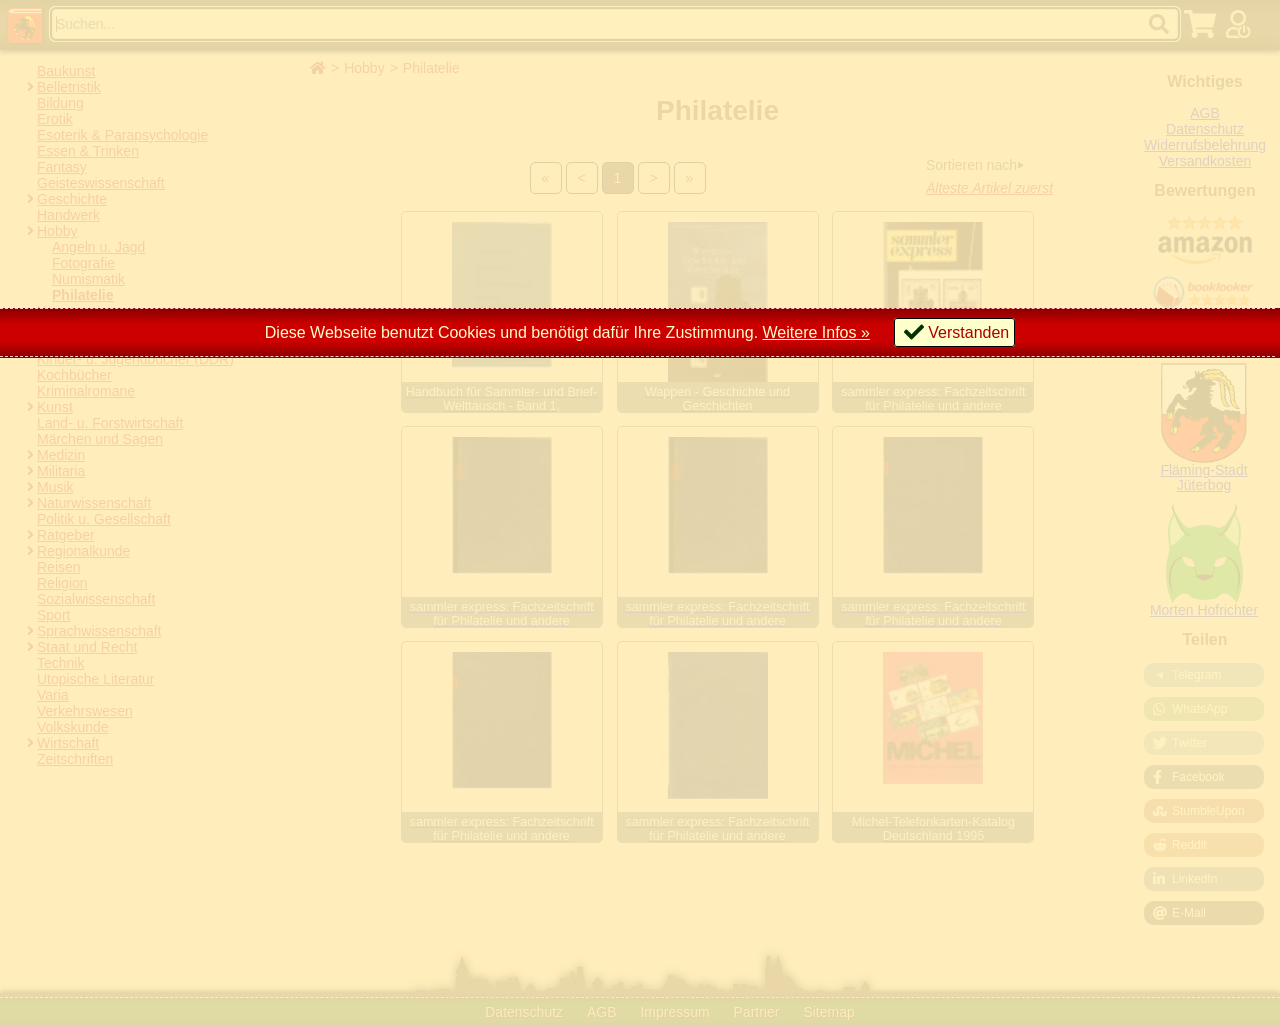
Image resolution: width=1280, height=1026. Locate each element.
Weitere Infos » (816, 332)
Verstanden (968, 332)
